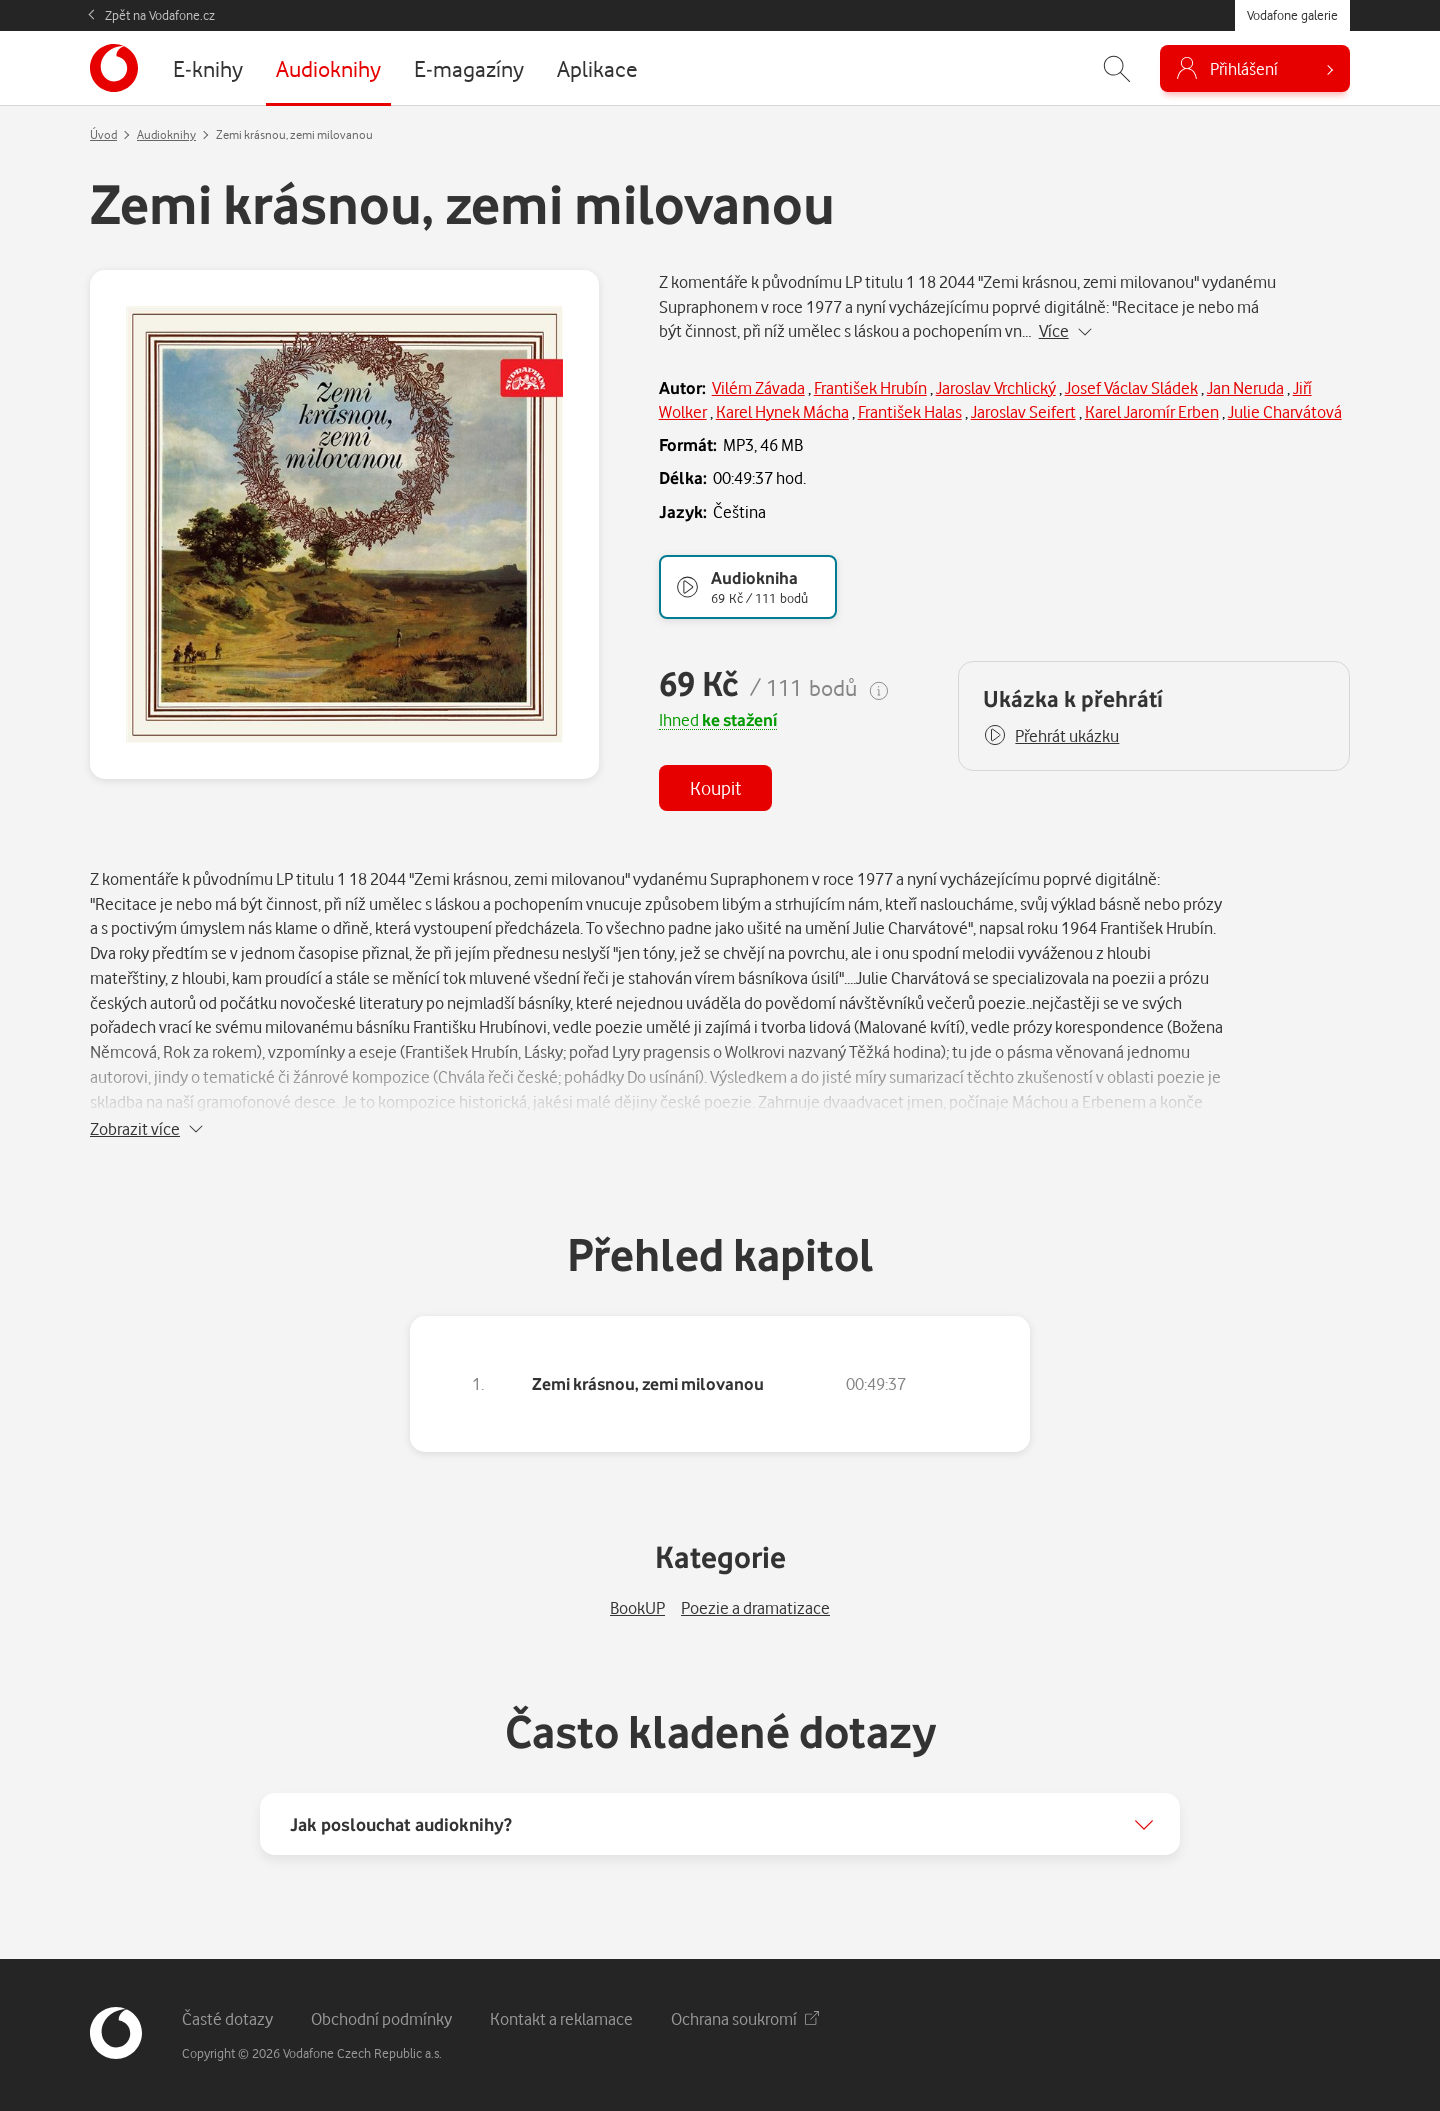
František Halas (910, 411)
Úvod (103, 134)
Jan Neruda (1245, 387)
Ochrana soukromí (745, 2018)
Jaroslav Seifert (1023, 411)
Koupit (715, 787)
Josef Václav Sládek (1131, 387)
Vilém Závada (758, 387)
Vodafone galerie (1292, 15)
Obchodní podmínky (381, 2018)
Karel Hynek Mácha (782, 411)
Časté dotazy (227, 2018)
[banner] (114, 68)
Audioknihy (166, 134)
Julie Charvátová (1285, 411)
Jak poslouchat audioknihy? (401, 1824)
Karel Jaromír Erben (1152, 411)
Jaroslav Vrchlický (996, 387)
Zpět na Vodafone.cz (160, 15)
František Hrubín (870, 387)
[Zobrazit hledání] (1117, 68)
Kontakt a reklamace (561, 2018)
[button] (1051, 736)
